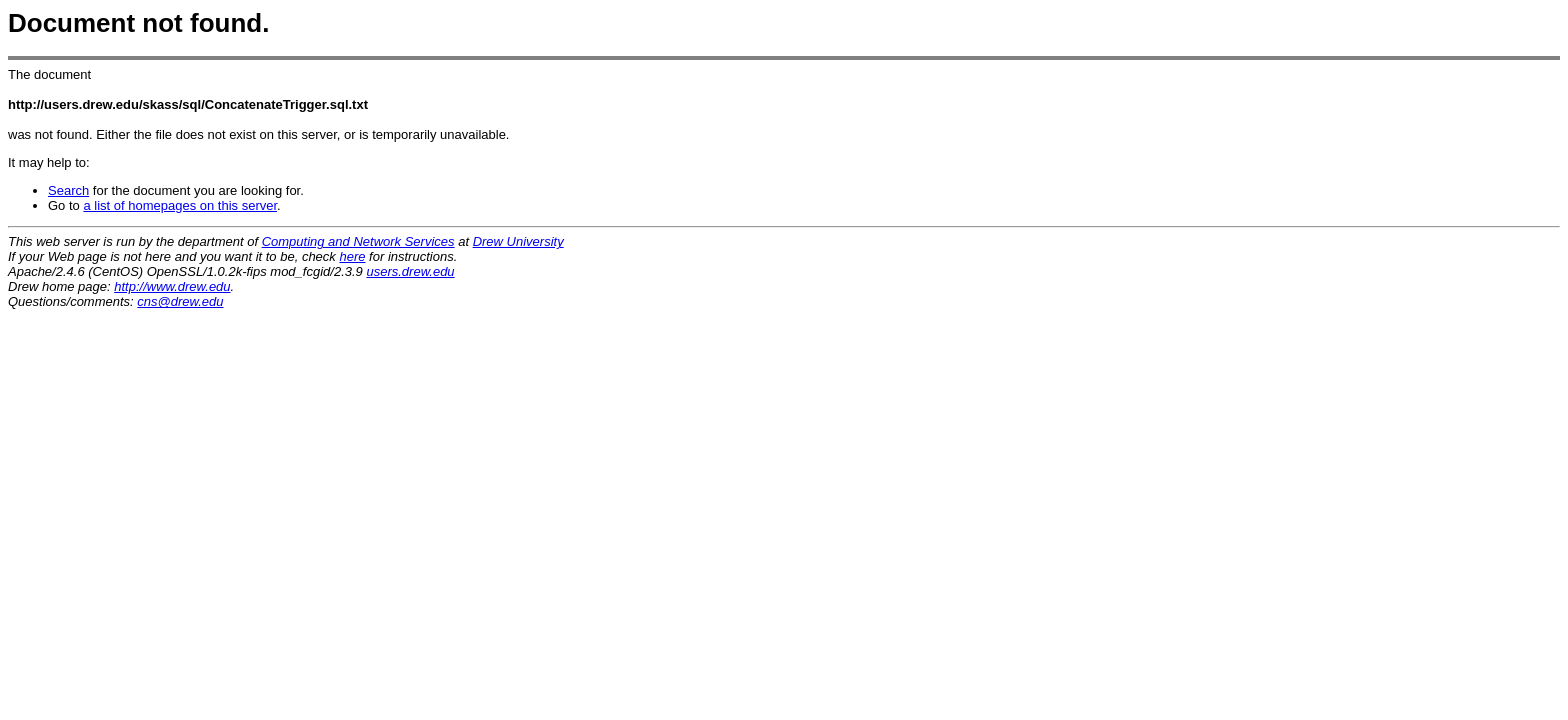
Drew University (518, 241)
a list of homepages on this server (180, 205)
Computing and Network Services (358, 241)
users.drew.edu (410, 271)
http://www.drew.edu (172, 286)
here (352, 256)
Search (68, 190)
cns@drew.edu (180, 301)
